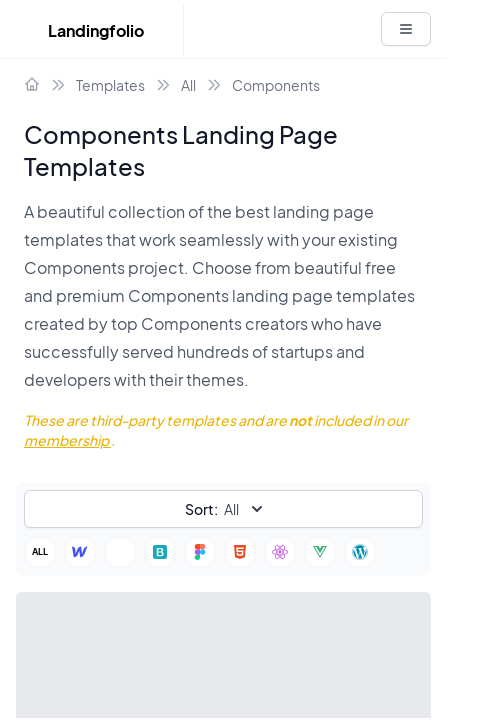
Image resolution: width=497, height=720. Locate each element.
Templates (110, 85)
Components (276, 85)
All (188, 85)
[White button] (406, 29)
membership (67, 440)
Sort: (201, 509)
